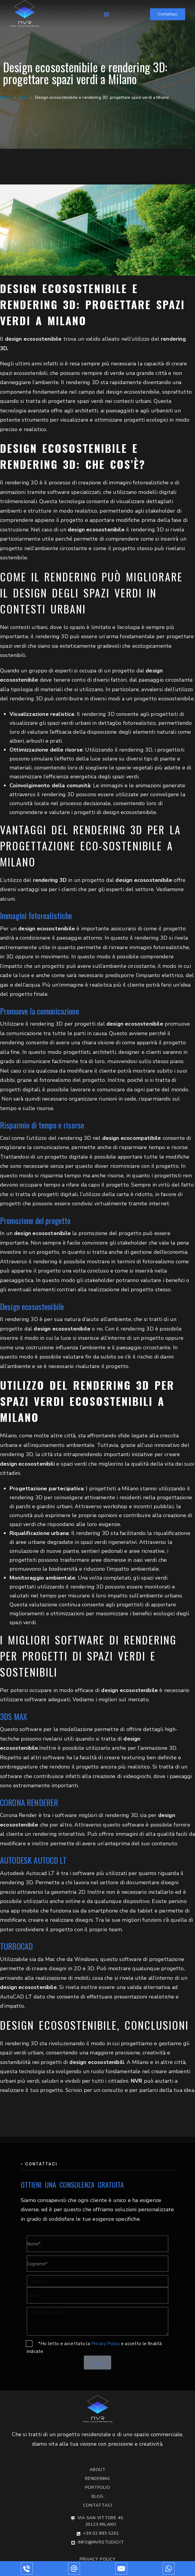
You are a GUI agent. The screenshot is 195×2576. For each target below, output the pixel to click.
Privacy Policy (105, 2344)
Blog (24, 97)
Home (6, 97)
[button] (106, 14)
